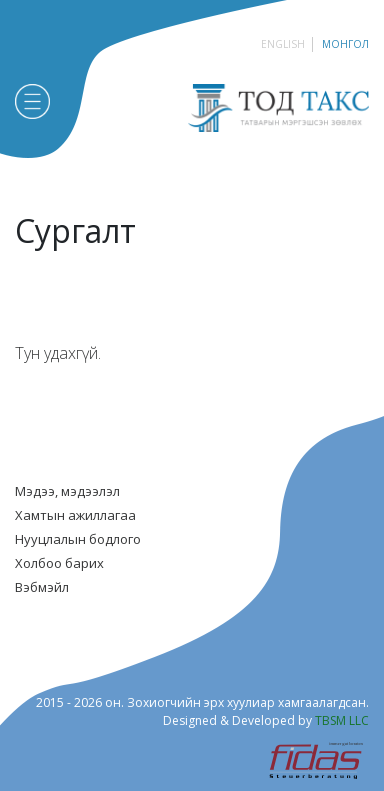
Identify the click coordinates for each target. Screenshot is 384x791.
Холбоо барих (59, 563)
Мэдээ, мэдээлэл (67, 491)
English (283, 44)
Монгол (345, 44)
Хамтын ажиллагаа (75, 515)
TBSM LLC (342, 720)
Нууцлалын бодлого (78, 539)
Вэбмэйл (42, 587)
